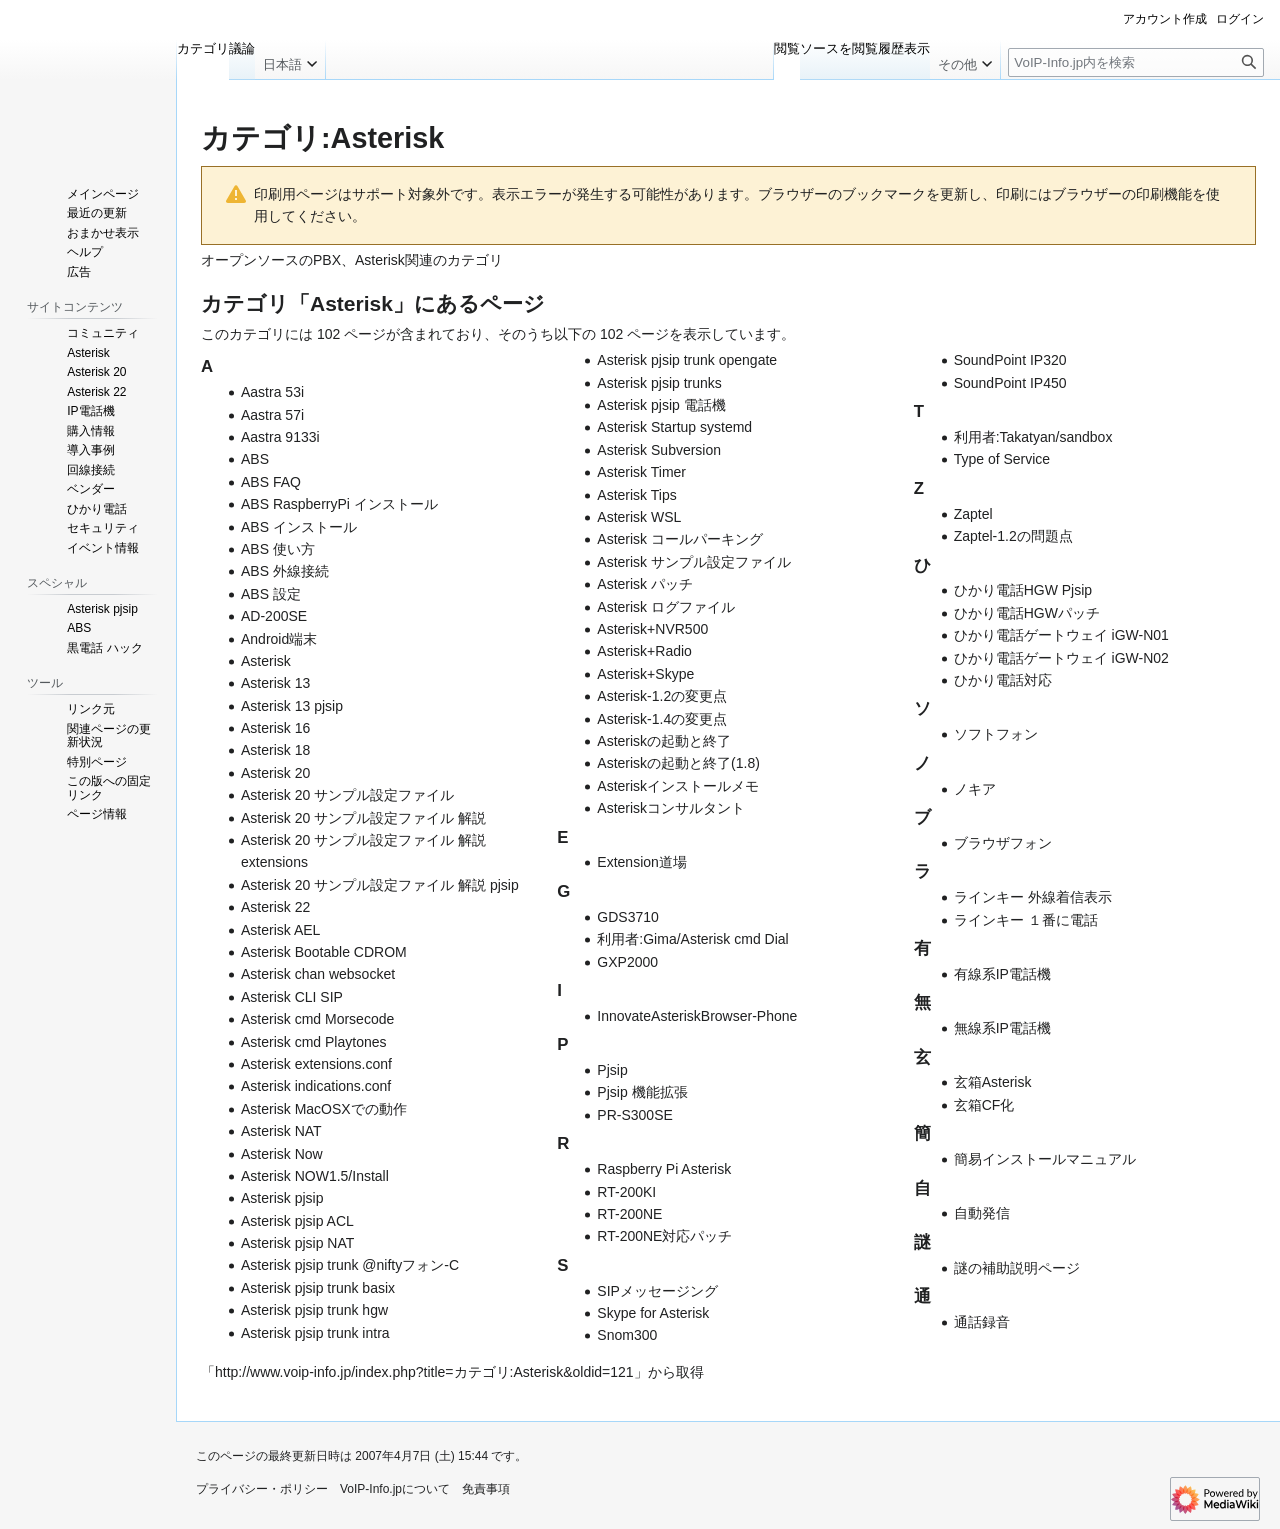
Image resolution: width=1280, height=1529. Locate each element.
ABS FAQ (271, 482)
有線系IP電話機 (1002, 974)
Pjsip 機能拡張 (642, 1092)
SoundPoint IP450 (1010, 383)
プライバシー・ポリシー (262, 1489)
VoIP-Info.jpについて (395, 1489)
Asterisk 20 (275, 773)
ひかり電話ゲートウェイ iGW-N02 (1061, 658)
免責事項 (486, 1489)
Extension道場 (641, 862)
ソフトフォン (996, 734)
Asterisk (266, 661)
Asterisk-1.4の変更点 (662, 719)
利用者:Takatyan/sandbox (1033, 437)
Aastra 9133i (280, 437)
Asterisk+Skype (645, 674)
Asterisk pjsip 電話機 (661, 405)
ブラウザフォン (1003, 843)
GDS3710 (627, 917)
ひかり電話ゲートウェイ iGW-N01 (1061, 635)
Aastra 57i (272, 415)
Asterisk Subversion (659, 450)
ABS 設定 (271, 594)
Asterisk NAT (281, 1131)
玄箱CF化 (984, 1105)
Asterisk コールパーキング (680, 539)
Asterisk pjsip (282, 1198)
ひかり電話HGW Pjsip (1023, 590)
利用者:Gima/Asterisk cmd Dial (692, 939)
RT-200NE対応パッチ (664, 1236)
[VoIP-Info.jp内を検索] (1136, 62)
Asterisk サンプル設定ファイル (694, 562)
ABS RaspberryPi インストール (339, 504)
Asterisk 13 (275, 683)
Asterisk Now (282, 1154)
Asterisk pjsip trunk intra (315, 1333)
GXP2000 (627, 962)
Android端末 (279, 639)
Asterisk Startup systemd (674, 427)
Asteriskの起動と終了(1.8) (678, 763)
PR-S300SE (634, 1115)
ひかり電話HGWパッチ (1027, 613)
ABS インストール (299, 527)
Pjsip (612, 1070)
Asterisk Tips (636, 495)
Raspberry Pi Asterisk (664, 1169)
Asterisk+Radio (644, 651)
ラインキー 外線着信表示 (1033, 897)
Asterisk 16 (275, 728)
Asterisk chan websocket (318, 974)
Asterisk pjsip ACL (297, 1221)
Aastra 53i (272, 392)
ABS (255, 459)
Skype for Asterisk (653, 1313)
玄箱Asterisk (993, 1082)
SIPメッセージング (657, 1291)
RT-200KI (626, 1192)
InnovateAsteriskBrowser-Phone (697, 1016)
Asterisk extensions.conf (316, 1064)
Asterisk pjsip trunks (659, 383)
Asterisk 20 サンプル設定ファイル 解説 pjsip (380, 885)
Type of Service (1002, 459)
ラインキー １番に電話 (1026, 920)
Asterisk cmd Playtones (314, 1042)
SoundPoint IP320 (1010, 360)
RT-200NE (629, 1214)
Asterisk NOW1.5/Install (315, 1176)
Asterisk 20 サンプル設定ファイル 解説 (363, 818)
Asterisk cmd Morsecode (317, 1019)
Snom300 (627, 1335)
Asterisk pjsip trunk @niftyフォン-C (350, 1265)
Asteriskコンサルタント (671, 808)
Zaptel (973, 514)
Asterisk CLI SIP (292, 997)
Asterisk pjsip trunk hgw (314, 1310)
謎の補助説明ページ (1017, 1268)
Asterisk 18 (275, 750)
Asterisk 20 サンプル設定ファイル (347, 795)
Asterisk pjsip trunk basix (318, 1288)
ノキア (975, 789)
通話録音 (982, 1322)
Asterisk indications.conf (316, 1086)
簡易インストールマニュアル (1045, 1159)
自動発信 (982, 1213)
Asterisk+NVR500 (652, 629)
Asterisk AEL (280, 930)
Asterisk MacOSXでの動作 (324, 1109)
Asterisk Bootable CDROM (324, 952)
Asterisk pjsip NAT (297, 1243)
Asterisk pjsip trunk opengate (687, 360)
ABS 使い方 (278, 549)
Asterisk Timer (641, 472)
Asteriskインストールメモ (678, 786)
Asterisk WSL (639, 517)
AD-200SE (274, 616)
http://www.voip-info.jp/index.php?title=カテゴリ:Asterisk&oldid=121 (424, 1372)
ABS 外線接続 (285, 571)
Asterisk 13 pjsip (292, 706)
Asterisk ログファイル (666, 607)
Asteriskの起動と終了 (664, 741)
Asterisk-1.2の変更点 (662, 696)
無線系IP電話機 (1002, 1028)
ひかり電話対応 (1003, 680)
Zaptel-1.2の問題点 (1013, 536)
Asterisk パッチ (645, 584)
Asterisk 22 (275, 907)
